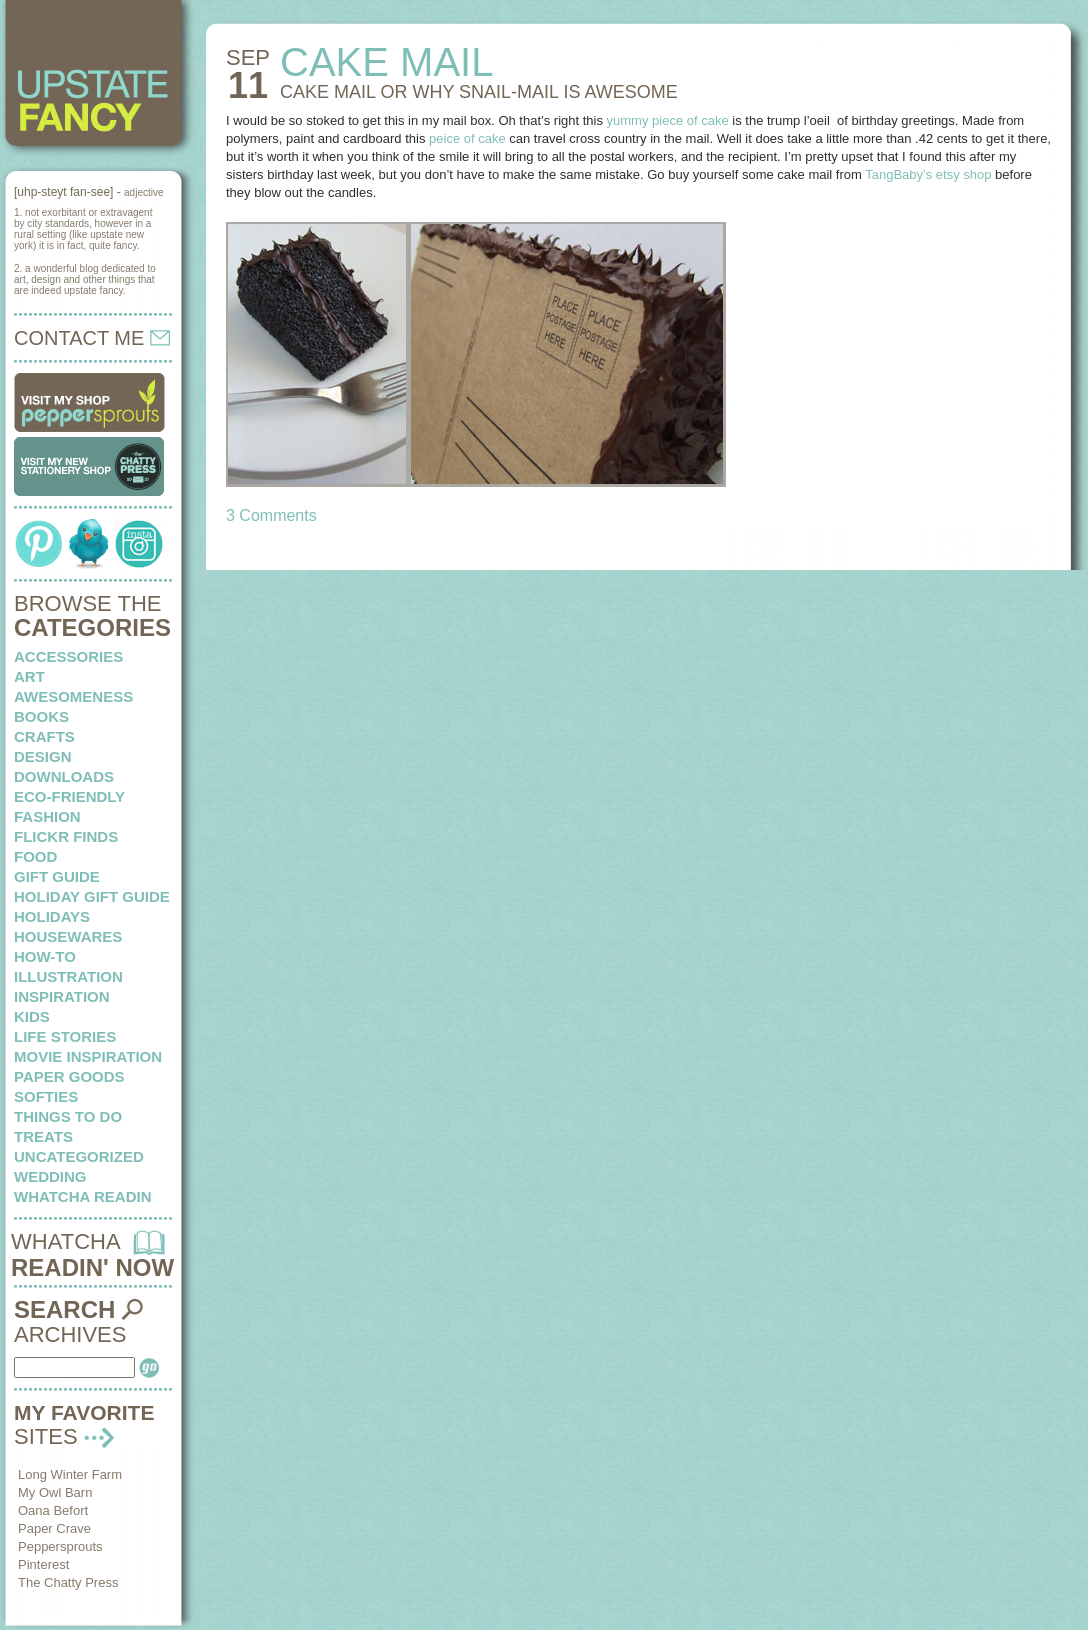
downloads (64, 776)
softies (46, 1096)
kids (32, 1016)
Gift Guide (57, 876)
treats (43, 1136)
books (41, 716)
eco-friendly (69, 796)
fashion (47, 816)
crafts (44, 736)
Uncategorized (79, 1156)
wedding (50, 1176)
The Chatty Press (68, 1582)
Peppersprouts (60, 1546)
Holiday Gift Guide (92, 896)
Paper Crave (54, 1528)
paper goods (69, 1076)
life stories (65, 1036)
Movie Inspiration (88, 1056)
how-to (45, 956)
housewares (68, 936)
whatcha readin (82, 1196)
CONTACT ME (92, 338)
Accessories (68, 656)
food (35, 856)
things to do (68, 1116)
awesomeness (73, 696)
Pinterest (43, 1564)
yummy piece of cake (668, 120)
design (43, 756)
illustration (68, 976)
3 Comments (271, 515)
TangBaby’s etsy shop (928, 174)
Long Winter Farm (70, 1474)
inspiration (62, 996)
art (29, 676)
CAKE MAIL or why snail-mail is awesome (479, 92)
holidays (52, 916)
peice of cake (467, 138)
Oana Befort (53, 1510)
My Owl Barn (55, 1492)
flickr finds (66, 836)
